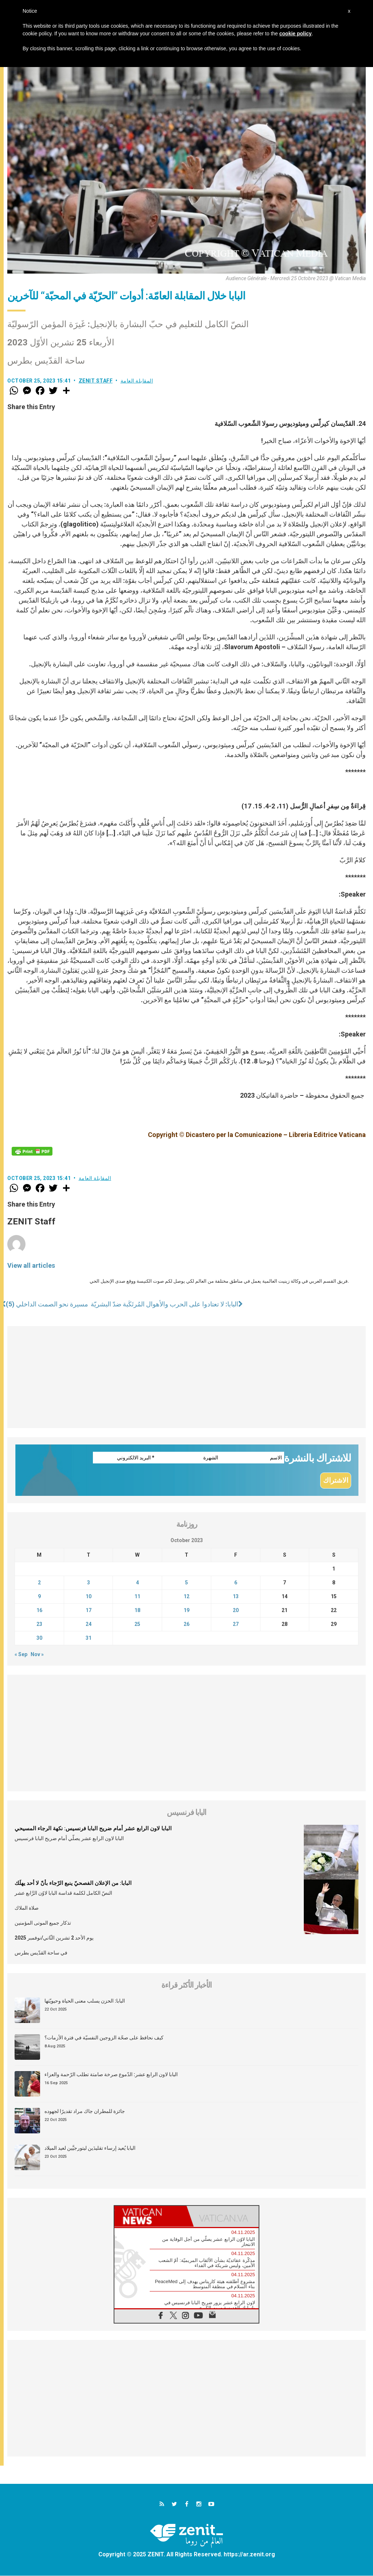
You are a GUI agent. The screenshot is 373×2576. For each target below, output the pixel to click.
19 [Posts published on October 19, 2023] (186, 1611)
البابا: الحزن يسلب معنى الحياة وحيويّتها (84, 2001)
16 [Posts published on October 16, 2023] (39, 1611)
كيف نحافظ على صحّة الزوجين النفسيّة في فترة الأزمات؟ (104, 2038)
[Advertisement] (186, 1377)
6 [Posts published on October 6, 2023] (235, 1583)
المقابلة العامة (137, 381)
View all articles (31, 1265)
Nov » (37, 1655)
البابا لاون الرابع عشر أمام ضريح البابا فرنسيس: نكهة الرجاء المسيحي (93, 1829)
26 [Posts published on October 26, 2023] (186, 1625)
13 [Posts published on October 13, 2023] (236, 1597)
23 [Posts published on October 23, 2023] (39, 1625)
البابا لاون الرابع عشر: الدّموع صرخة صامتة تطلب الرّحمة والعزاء (111, 2075)
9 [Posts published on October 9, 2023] (39, 1597)
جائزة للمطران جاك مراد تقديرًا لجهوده (84, 2112)
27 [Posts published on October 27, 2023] (236, 1625)
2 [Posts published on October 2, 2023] (39, 1583)
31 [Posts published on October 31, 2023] (88, 1639)
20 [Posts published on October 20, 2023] (236, 1611)
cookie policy (295, 33)
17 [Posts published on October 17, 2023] (88, 1611)
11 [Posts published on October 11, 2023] (137, 1597)
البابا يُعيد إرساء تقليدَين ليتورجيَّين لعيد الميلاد (90, 2149)
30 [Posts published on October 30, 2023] (39, 1639)
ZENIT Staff (96, 381)
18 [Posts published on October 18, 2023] (137, 1611)
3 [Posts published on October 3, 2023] (88, 1583)
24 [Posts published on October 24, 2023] (88, 1625)
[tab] (150, 2217)
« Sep (21, 1655)
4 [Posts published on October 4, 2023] (137, 1583)
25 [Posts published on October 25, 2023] (137, 1625)
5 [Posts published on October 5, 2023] (186, 1583)
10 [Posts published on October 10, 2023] (88, 1597)
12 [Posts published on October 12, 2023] (186, 1597)
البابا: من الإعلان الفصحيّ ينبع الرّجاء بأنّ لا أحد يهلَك (73, 1884)
